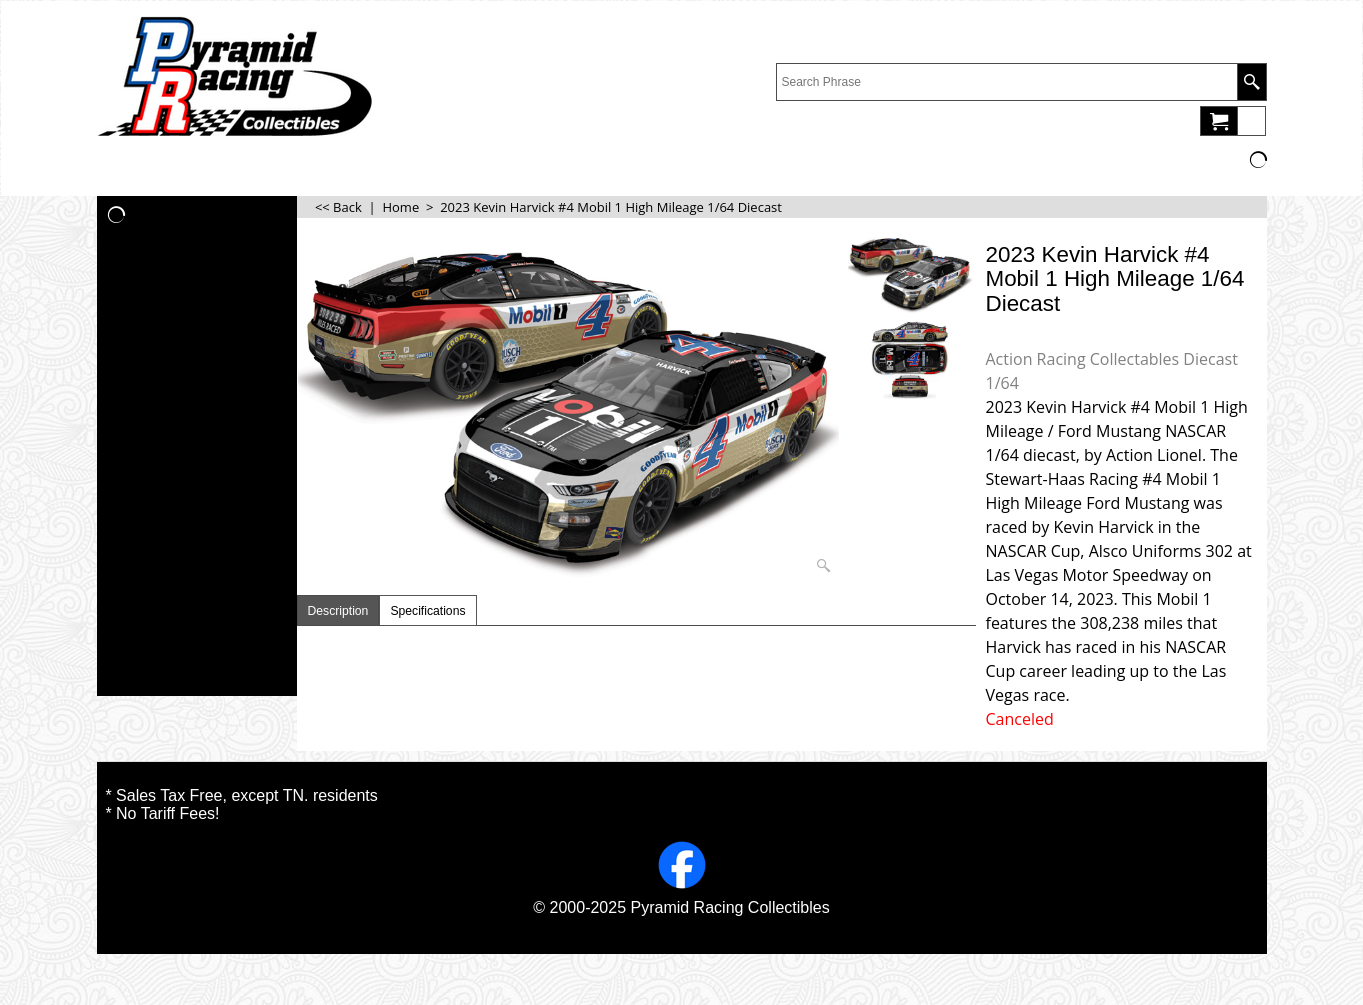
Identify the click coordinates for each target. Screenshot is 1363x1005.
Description (338, 611)
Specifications (427, 611)
